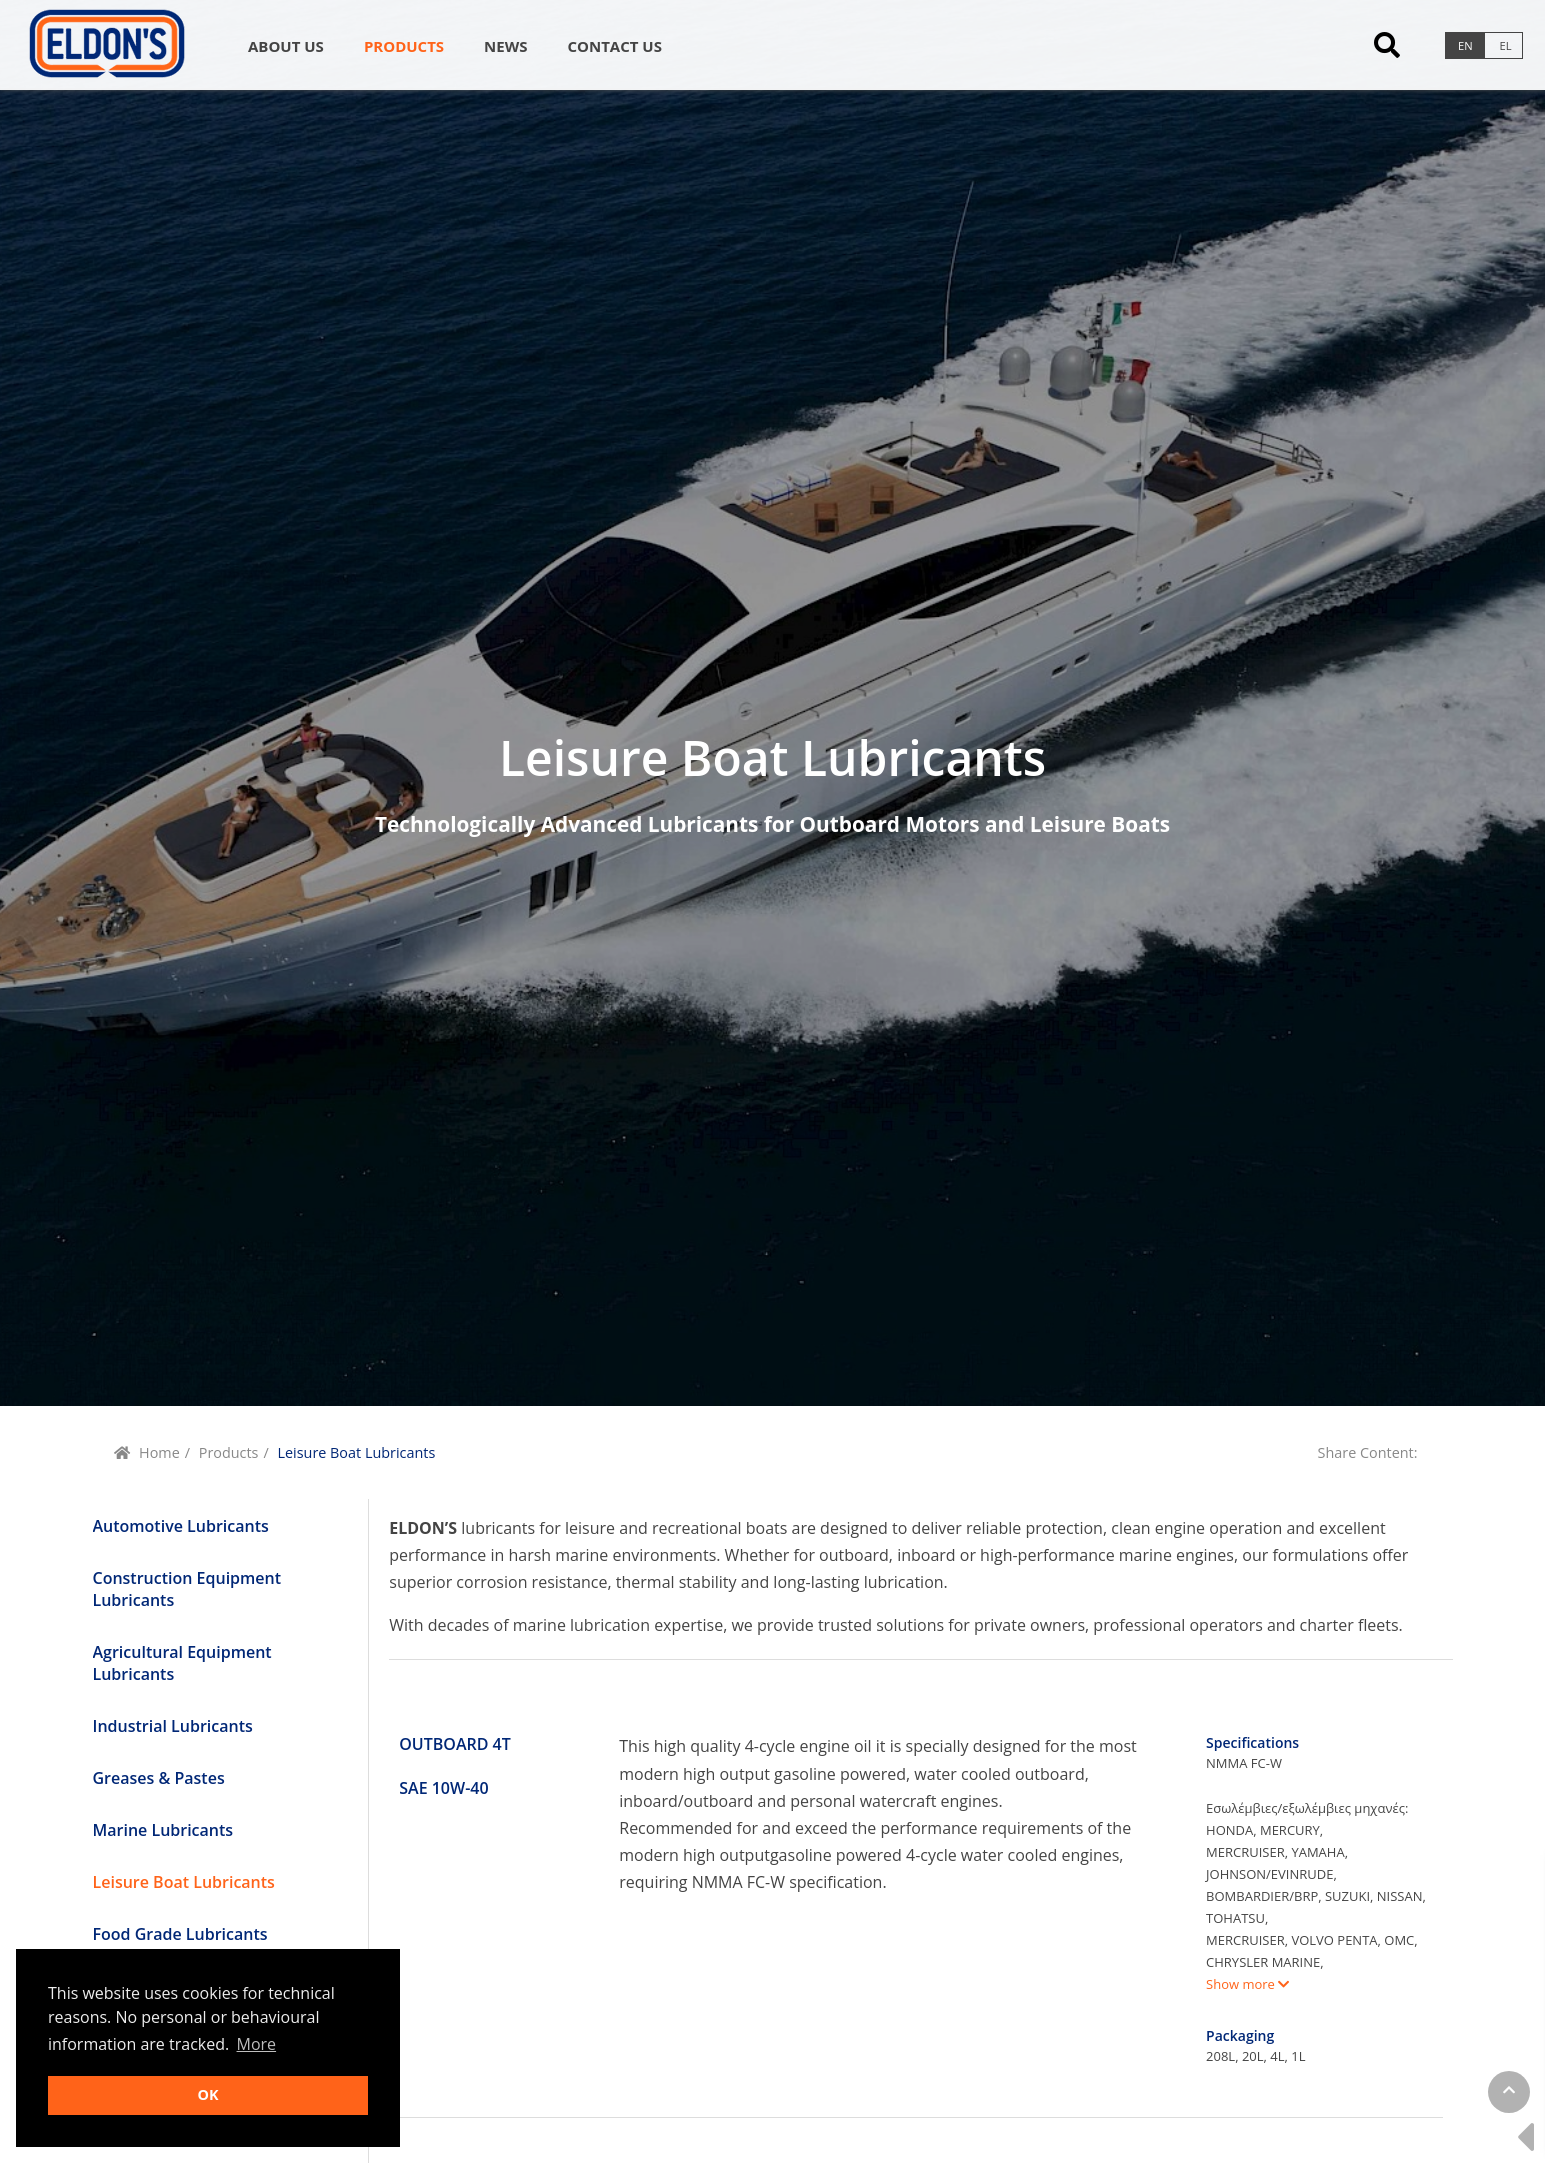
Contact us (614, 46)
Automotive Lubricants (181, 1526)
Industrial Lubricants (173, 1726)
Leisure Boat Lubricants (184, 1882)
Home (159, 1452)
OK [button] (207, 2094)
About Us (286, 46)
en (1465, 45)
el (1506, 45)
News (505, 46)
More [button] (257, 2044)
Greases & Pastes (159, 1778)
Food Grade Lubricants (180, 1934)
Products (404, 46)
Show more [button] (1247, 1984)
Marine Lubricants (163, 1830)
